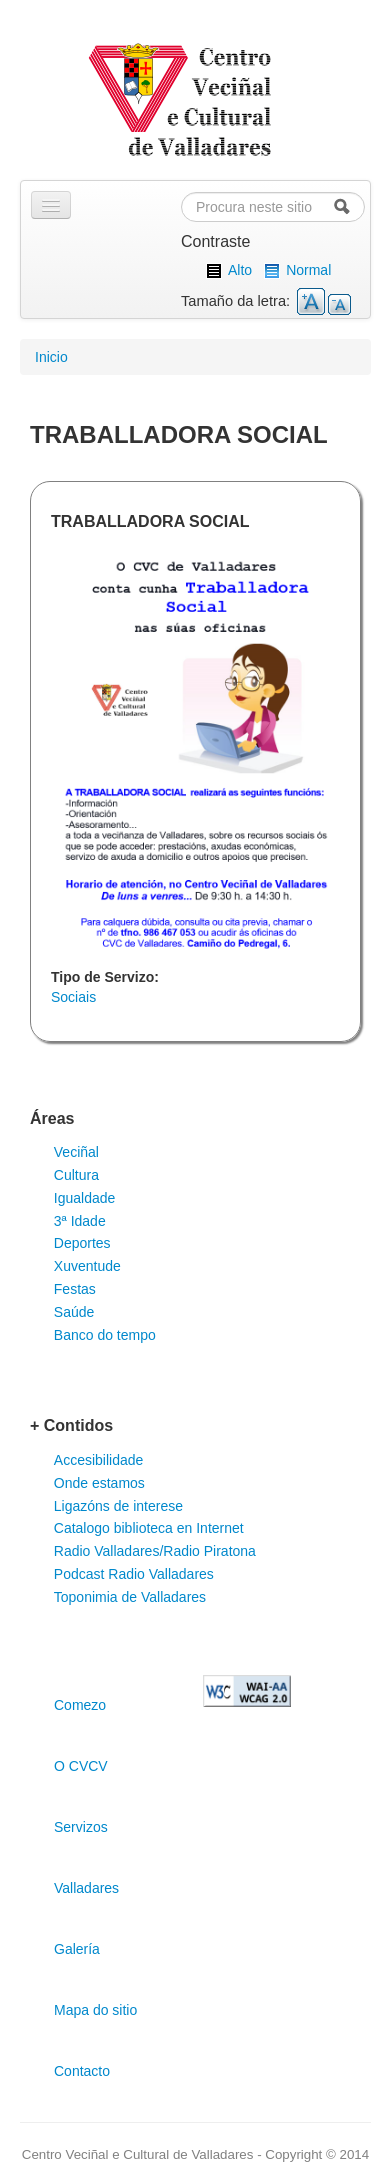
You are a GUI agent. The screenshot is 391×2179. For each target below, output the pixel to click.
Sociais (73, 997)
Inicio (51, 357)
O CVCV (81, 1766)
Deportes (82, 1243)
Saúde (74, 1312)
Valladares (86, 1888)
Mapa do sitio (95, 2010)
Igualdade (85, 1198)
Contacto (82, 2071)
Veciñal (76, 1152)
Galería (77, 1949)
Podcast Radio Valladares (134, 1574)
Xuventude (87, 1266)
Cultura (76, 1175)
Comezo (80, 1705)
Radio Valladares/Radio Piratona (155, 1551)
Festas (75, 1289)
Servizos (81, 1827)
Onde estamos (99, 1483)
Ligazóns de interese (118, 1506)
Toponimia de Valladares (130, 1597)
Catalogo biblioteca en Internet (149, 1528)
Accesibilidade (99, 1460)
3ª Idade (80, 1221)
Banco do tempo (105, 1335)
